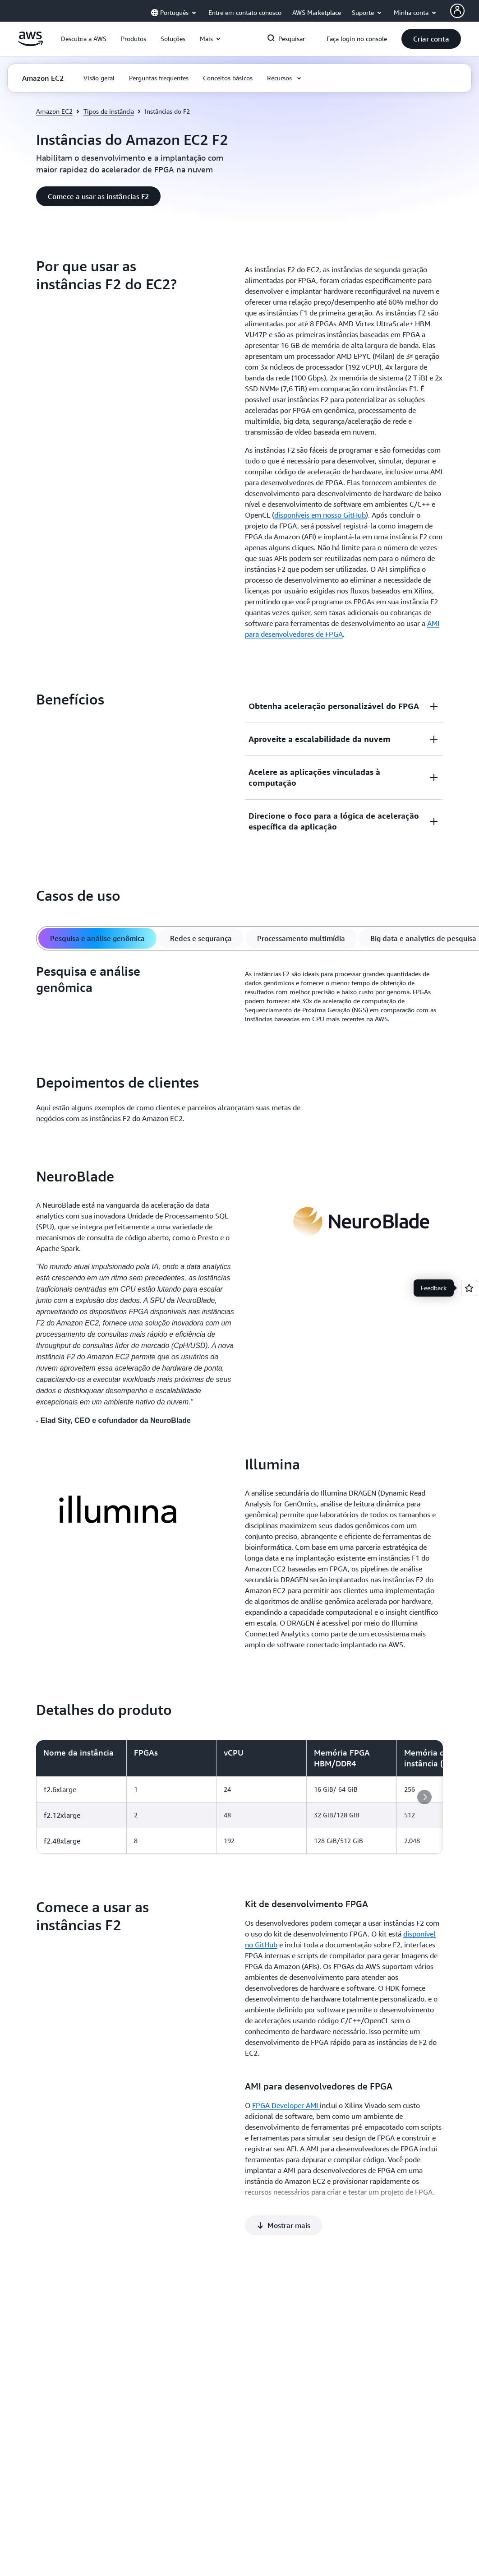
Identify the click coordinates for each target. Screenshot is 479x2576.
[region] (239, 1797)
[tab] (97, 938)
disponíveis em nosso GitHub (320, 514)
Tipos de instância (108, 111)
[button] (84, 39)
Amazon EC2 (54, 111)
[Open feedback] (469, 1288)
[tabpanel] (239, 996)
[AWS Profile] (457, 11)
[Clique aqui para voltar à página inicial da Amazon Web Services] (30, 43)
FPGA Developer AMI (286, 2105)
